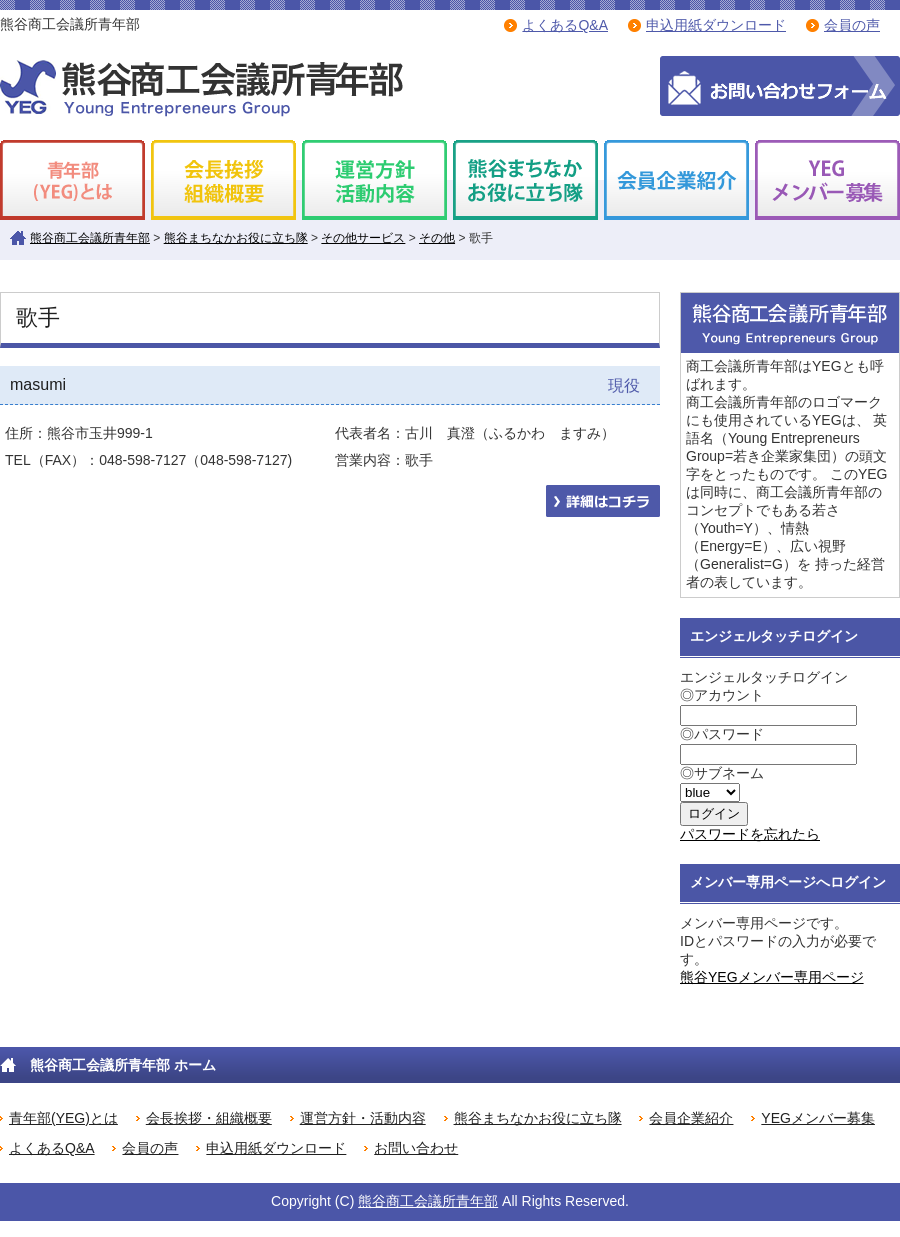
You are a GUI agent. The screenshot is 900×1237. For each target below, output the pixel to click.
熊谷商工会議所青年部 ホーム (123, 1065)
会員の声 (852, 25)
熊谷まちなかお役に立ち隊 (236, 238)
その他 (437, 238)
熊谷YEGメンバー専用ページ (772, 977)
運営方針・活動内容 (363, 1118)
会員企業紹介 (691, 1118)
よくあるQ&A (565, 25)
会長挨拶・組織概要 (209, 1118)
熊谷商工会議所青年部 (90, 238)
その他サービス (363, 238)
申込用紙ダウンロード (716, 25)
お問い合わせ (416, 1148)
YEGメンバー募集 (818, 1118)
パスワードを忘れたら (750, 834)
